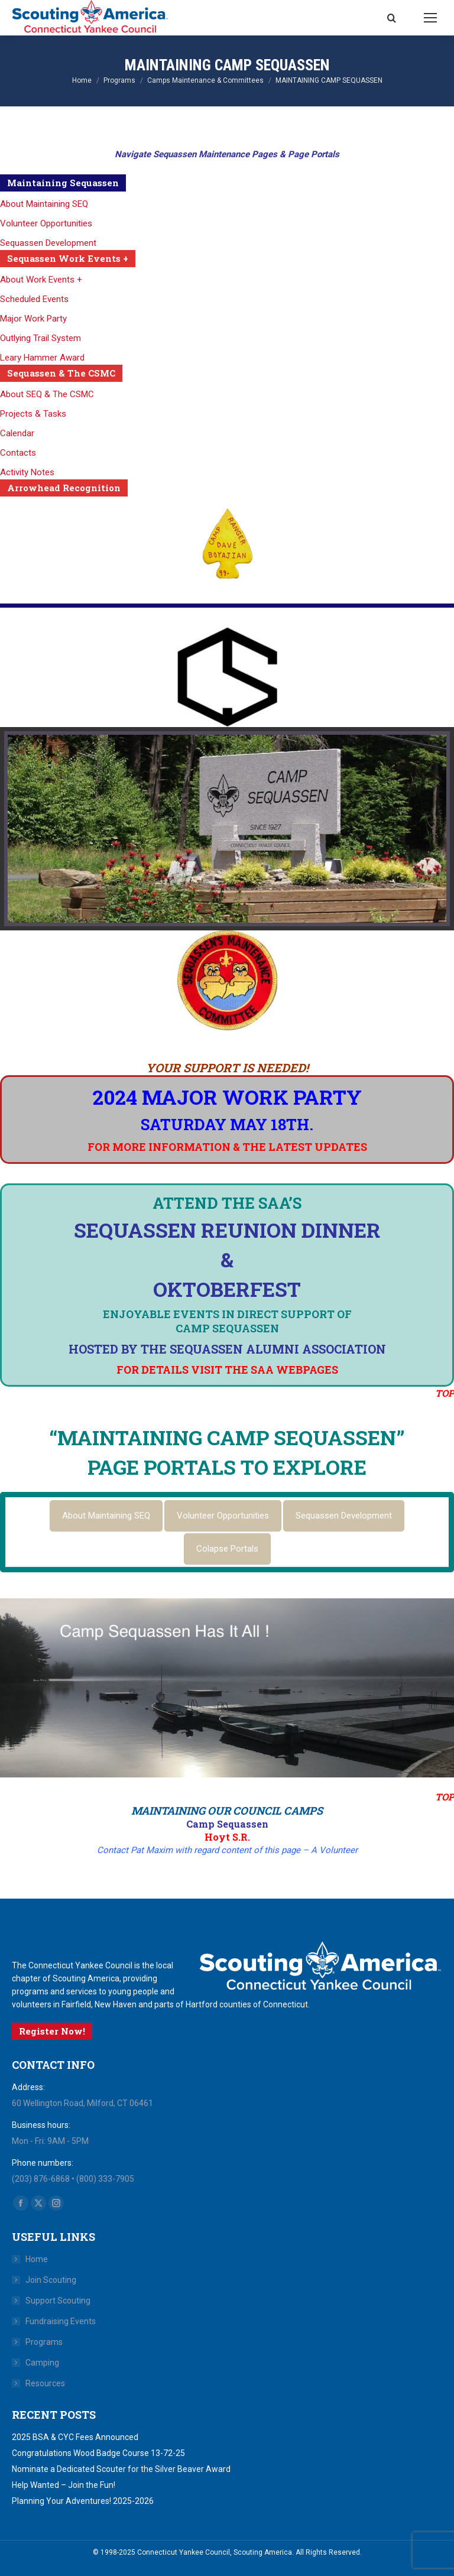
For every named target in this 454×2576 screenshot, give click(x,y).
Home (36, 2259)
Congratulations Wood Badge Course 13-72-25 (98, 2453)
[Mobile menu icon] (430, 18)
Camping (42, 2362)
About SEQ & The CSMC (47, 394)
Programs (44, 2342)
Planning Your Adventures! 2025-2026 (83, 2501)
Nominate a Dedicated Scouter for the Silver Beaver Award (121, 2469)
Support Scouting (57, 2300)
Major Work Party (33, 318)
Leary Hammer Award (42, 357)
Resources (45, 2383)
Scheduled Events (34, 299)
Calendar (17, 433)
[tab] (106, 1516)
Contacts (18, 452)
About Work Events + (41, 279)
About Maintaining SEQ (44, 204)
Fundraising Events (60, 2321)
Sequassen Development (48, 243)
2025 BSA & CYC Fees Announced (75, 2437)
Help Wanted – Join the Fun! (63, 2485)
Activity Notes (27, 472)
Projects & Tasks (33, 413)
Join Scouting (50, 2280)
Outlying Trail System (40, 338)
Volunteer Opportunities (46, 223)
